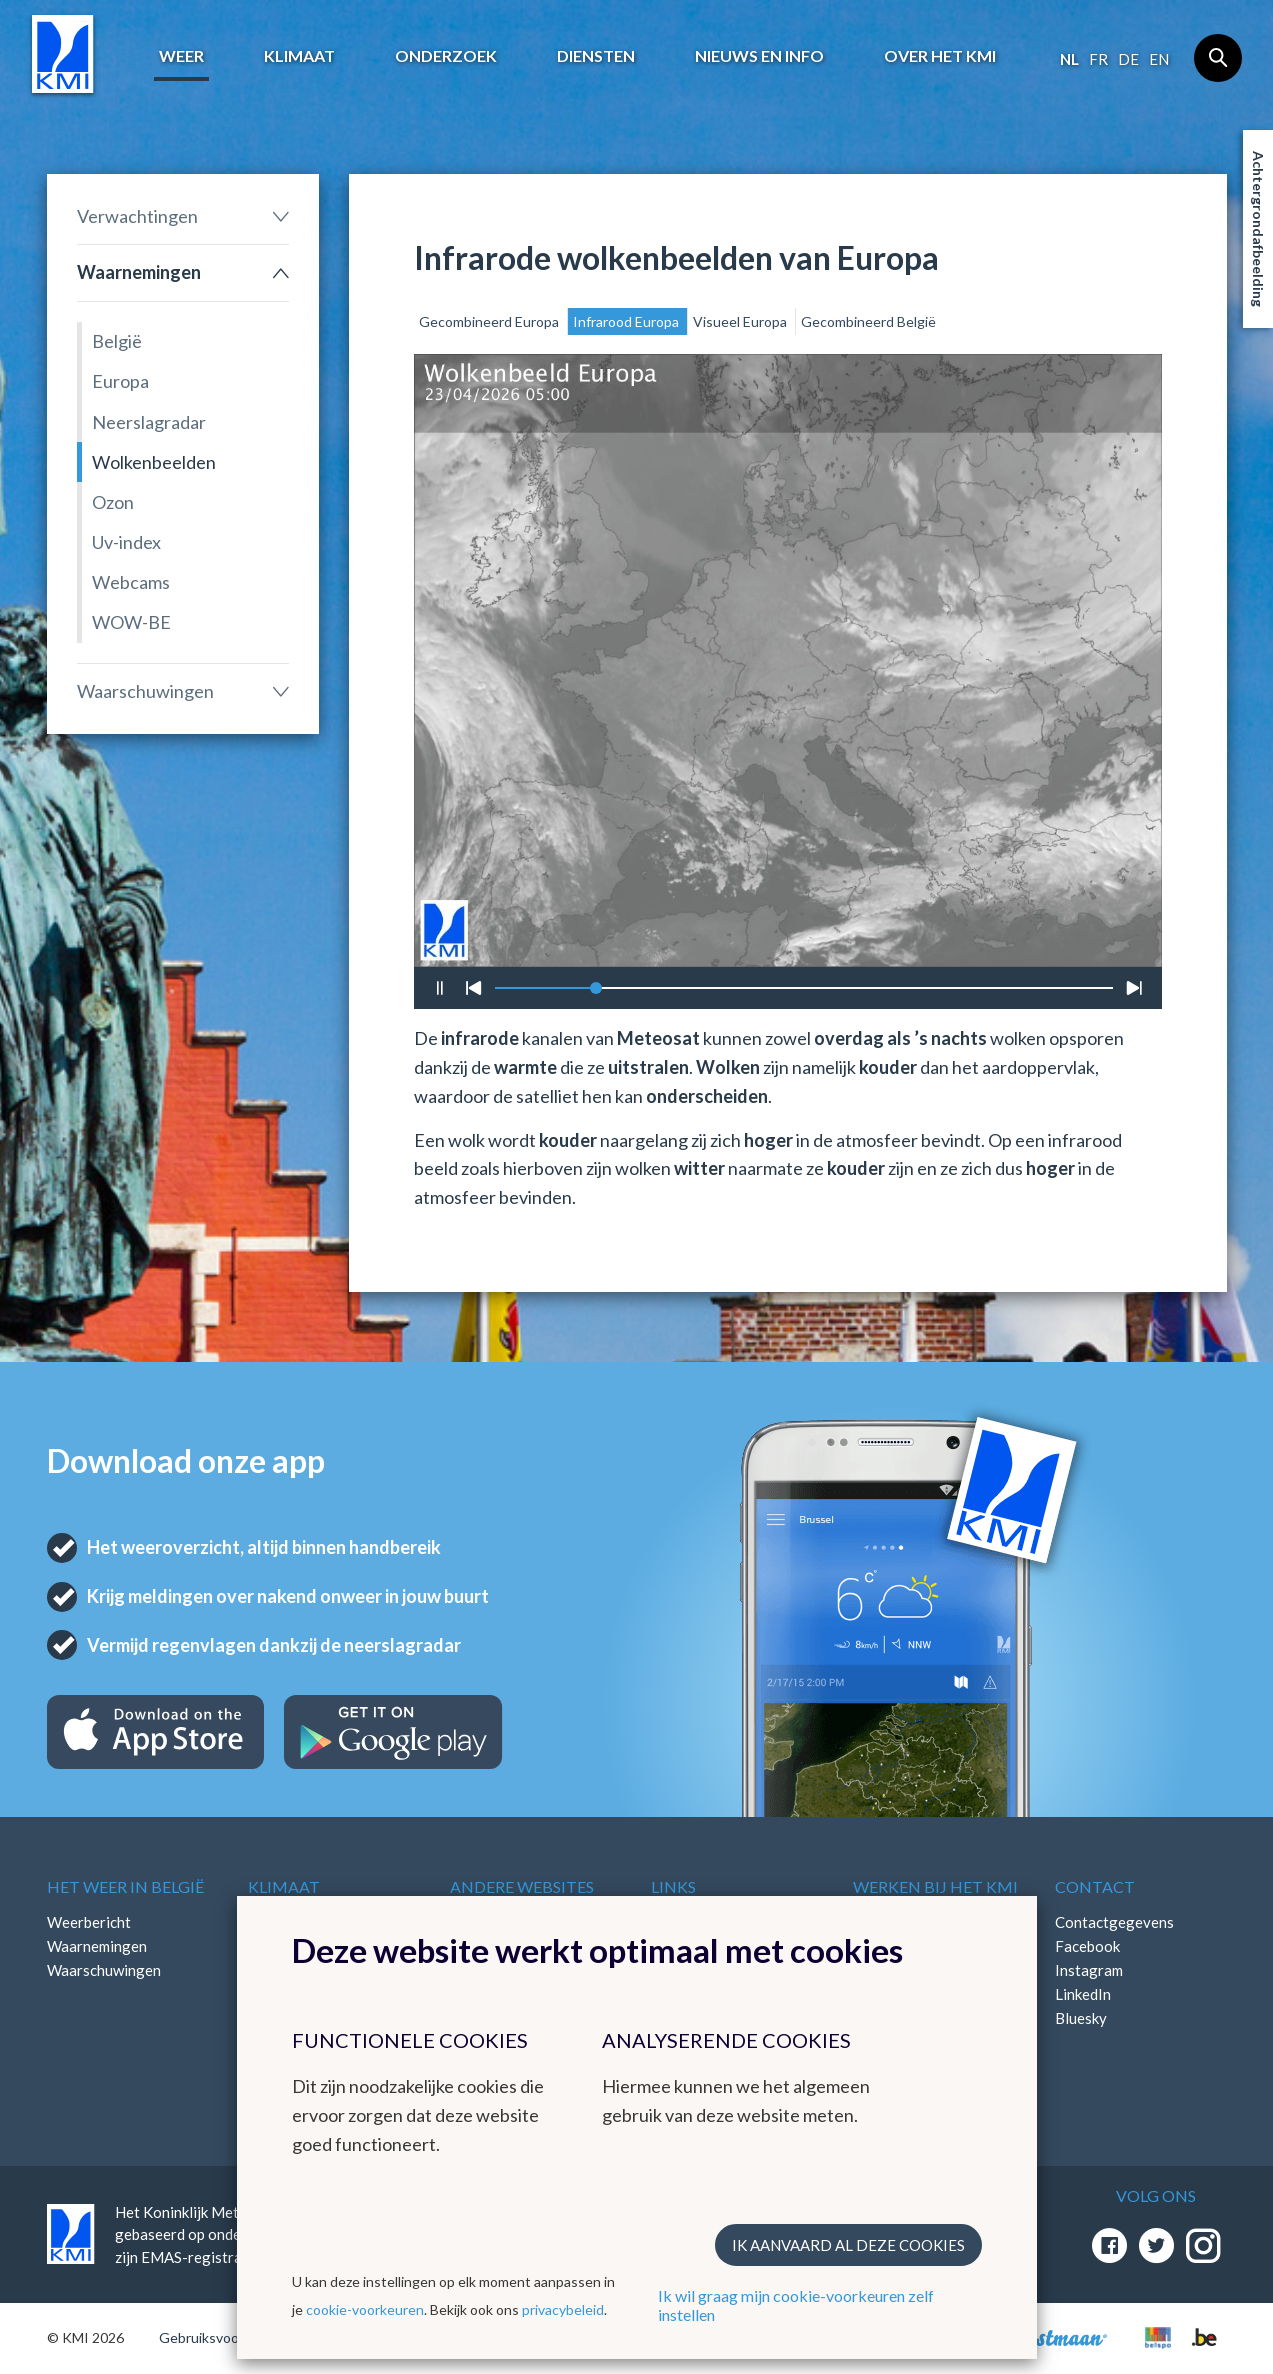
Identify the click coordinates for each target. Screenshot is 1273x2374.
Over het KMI (940, 55)
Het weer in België (125, 1886)
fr (1098, 59)
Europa (120, 381)
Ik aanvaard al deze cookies (848, 2245)
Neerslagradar (149, 422)
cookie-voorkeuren (365, 2309)
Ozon (113, 502)
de (1128, 59)
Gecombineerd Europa (490, 321)
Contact (1095, 1886)
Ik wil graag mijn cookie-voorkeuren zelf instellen (796, 2305)
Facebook (1087, 1946)
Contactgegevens (1114, 1922)
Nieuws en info (759, 55)
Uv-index (126, 542)
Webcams (131, 582)
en (1159, 59)
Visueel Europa (741, 321)
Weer (181, 55)
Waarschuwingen (145, 691)
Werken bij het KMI (935, 1886)
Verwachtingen (137, 216)
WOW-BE (131, 622)
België (117, 341)
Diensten (596, 55)
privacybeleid (563, 2309)
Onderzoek (446, 55)
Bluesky (1081, 2018)
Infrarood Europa (627, 321)
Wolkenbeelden (154, 462)
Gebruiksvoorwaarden (228, 2337)
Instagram (1089, 1970)
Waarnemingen (139, 272)
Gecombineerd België (868, 321)
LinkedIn (1083, 1994)
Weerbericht (89, 1922)
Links (673, 1886)
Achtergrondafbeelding (1258, 229)
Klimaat (299, 55)
